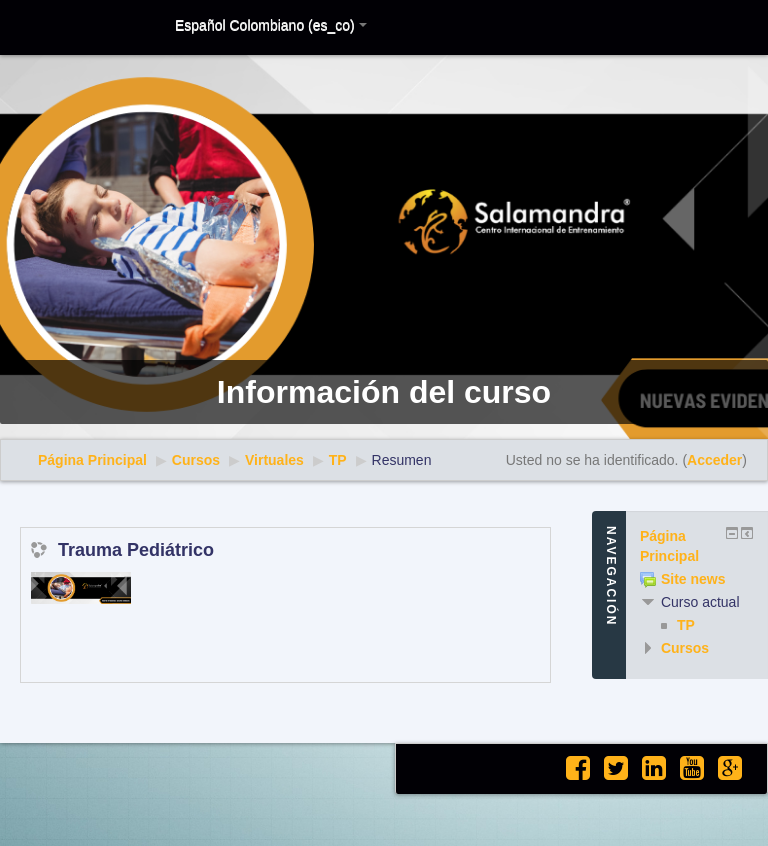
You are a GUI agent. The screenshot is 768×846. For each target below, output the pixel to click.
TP (338, 460)
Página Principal (92, 460)
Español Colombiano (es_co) (271, 25)
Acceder (714, 460)
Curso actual (700, 602)
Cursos (196, 460)
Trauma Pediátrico (136, 550)
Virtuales (274, 460)
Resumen (402, 460)
